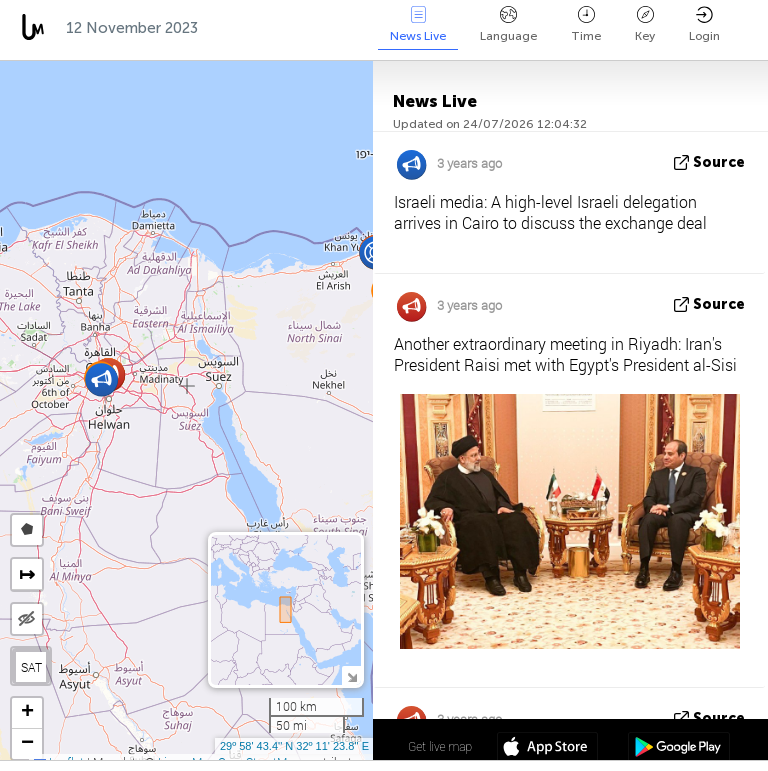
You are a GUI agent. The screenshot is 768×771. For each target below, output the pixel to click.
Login (704, 24)
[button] (101, 379)
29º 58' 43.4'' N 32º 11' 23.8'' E (294, 746)
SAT (31, 667)
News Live (418, 24)
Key (645, 24)
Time (586, 24)
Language (508, 24)
